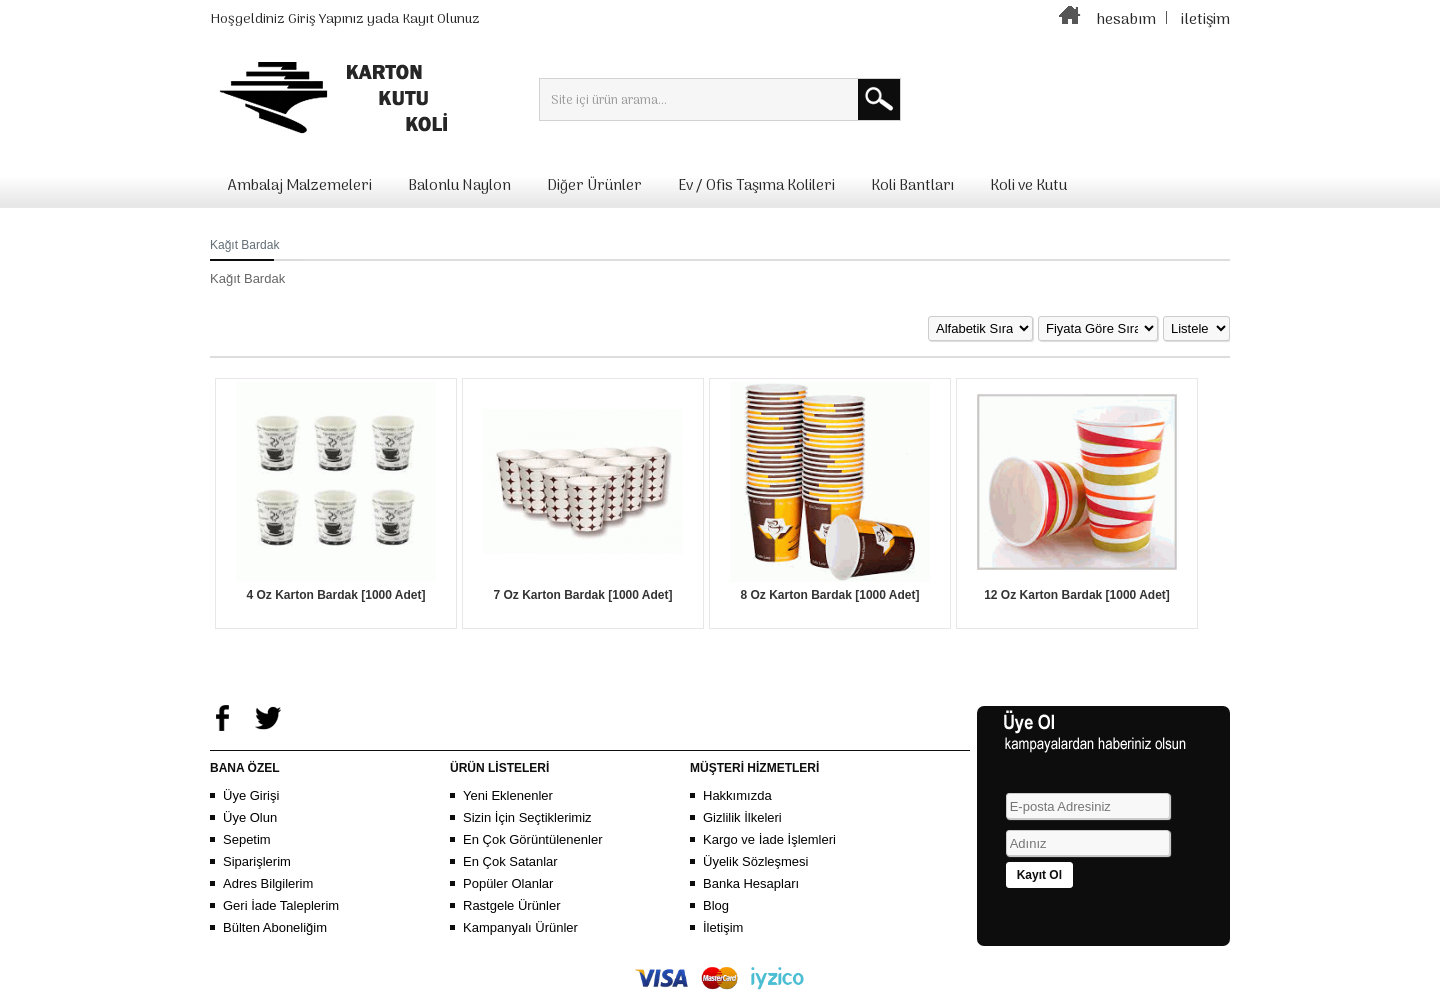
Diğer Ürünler (594, 186)
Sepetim (247, 839)
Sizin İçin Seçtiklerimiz (527, 817)
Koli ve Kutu (1028, 186)
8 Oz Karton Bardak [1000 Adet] (830, 595)
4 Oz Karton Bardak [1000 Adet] (336, 595)
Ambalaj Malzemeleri (300, 186)
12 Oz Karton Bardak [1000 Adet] (1077, 595)
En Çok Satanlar (510, 861)
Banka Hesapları (751, 883)
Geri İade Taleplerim (281, 905)
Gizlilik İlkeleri (742, 817)
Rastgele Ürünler (512, 905)
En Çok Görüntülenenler (532, 839)
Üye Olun (250, 817)
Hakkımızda (737, 795)
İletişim (723, 927)
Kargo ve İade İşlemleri (769, 839)
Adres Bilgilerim (268, 883)
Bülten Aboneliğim (275, 927)
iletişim (1205, 20)
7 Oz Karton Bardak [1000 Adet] (583, 595)
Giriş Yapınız (326, 19)
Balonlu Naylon (459, 186)
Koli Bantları (912, 186)
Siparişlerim (257, 861)
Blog (716, 905)
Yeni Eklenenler (508, 795)
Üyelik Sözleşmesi (755, 861)
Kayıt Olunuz (441, 19)
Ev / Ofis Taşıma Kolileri (756, 186)
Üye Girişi (251, 795)
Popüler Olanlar (508, 883)
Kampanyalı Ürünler (520, 927)
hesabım (1126, 20)
